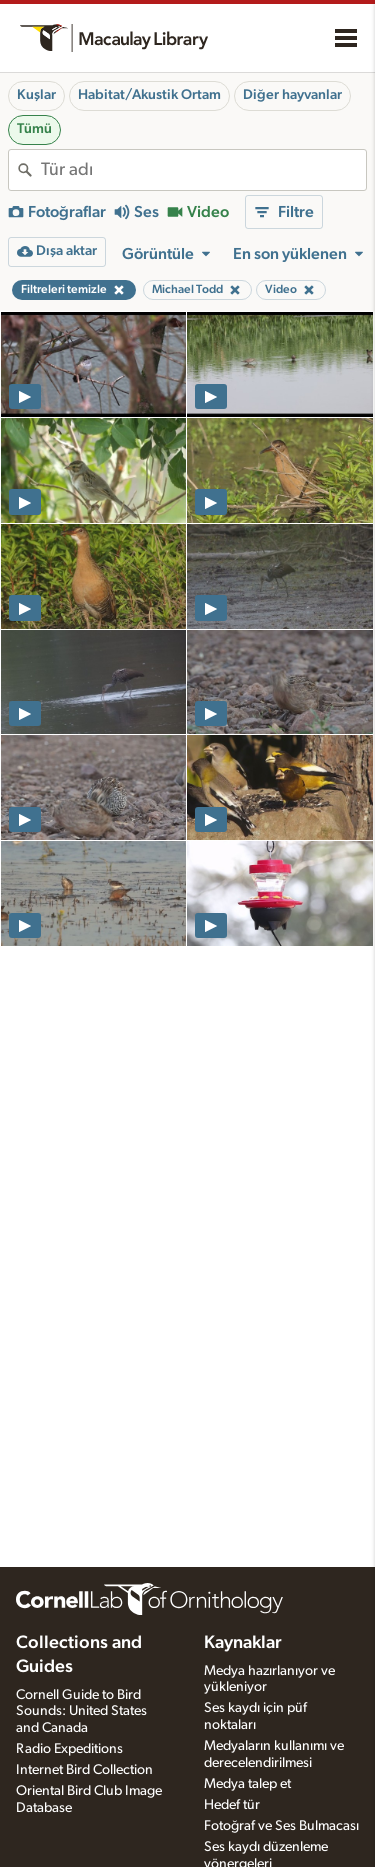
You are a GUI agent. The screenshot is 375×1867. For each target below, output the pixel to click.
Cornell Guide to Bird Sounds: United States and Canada (81, 1712)
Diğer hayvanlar (292, 95)
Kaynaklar (243, 1643)
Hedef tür (232, 1805)
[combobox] (203, 170)
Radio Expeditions (69, 1749)
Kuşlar (36, 95)
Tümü (34, 129)
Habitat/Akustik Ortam (149, 95)
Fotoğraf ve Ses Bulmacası (281, 1826)
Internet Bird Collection (84, 1770)
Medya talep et (247, 1784)
